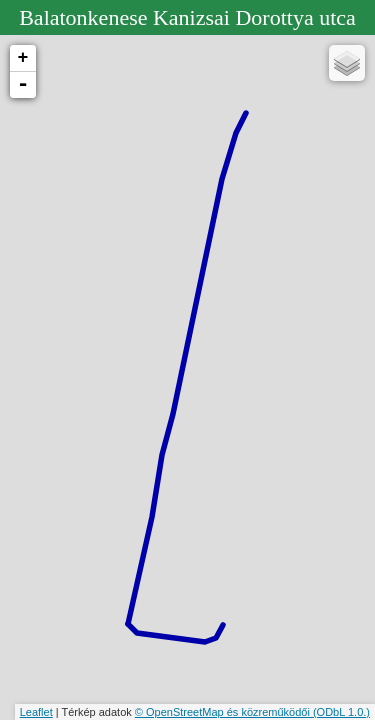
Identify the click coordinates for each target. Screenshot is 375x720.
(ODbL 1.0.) (341, 712)
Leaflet (36, 712)
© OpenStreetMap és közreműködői (224, 712)
